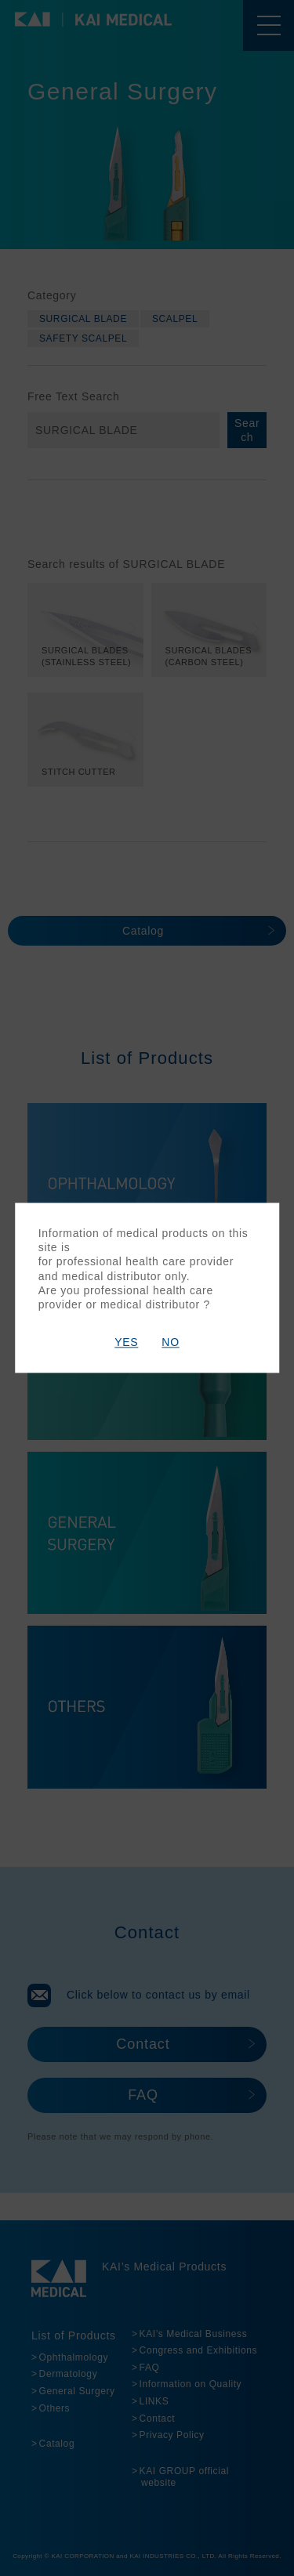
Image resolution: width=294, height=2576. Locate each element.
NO (170, 1342)
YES (126, 1342)
